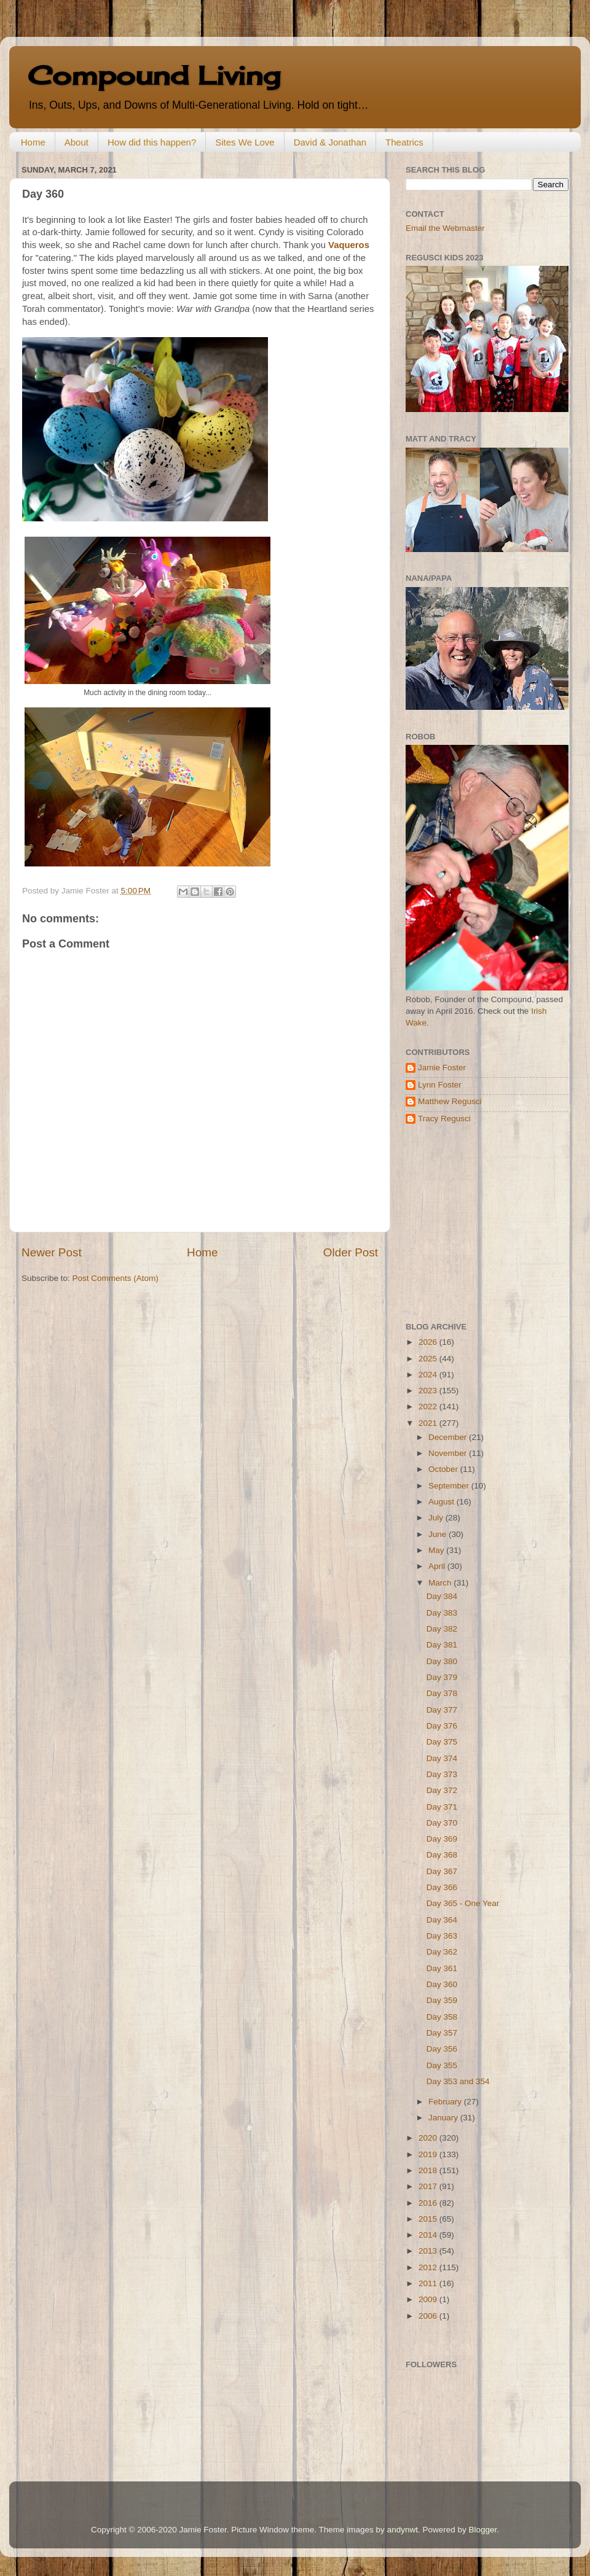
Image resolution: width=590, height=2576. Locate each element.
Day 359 (442, 2000)
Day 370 (442, 1822)
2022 (429, 1406)
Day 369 (442, 1838)
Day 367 (442, 1871)
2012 (429, 2267)
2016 (429, 2203)
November (448, 1453)
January (444, 2117)
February (446, 2101)
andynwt (402, 2529)
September (449, 1485)
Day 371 (442, 1806)
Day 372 (442, 1790)
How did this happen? (152, 142)
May (437, 1550)
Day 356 (442, 2048)
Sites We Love (244, 142)
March (441, 1582)
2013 (429, 2250)
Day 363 (442, 1935)
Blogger (482, 2529)
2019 (429, 2154)
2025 (429, 1358)
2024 (429, 1374)
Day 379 (442, 1677)
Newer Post (52, 1252)
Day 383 (442, 1612)
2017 (429, 2186)
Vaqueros (348, 245)
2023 (429, 1390)
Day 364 (442, 1919)
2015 (429, 2219)
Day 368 (442, 1854)
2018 (429, 2170)
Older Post (350, 1252)
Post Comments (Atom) (116, 1278)
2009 (429, 2299)
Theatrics (404, 142)
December (448, 1437)
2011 (429, 2283)
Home (33, 142)
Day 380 (442, 1661)
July (437, 1517)
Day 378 (442, 1693)
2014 (429, 2234)
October (444, 1469)
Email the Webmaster (445, 228)
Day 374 (442, 1758)
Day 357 (442, 2032)
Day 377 (442, 1709)
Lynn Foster (440, 1084)
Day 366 (442, 1887)
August (442, 1501)
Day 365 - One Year (463, 1903)
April (437, 1566)
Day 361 (442, 1968)
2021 (429, 1423)
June (438, 1534)
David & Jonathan (330, 142)
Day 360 (442, 1984)
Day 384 (442, 1596)
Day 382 (442, 1628)
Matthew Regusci (450, 1101)
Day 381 (442, 1644)
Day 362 (442, 1951)
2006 (429, 2316)
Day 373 (442, 1774)
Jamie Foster (442, 1067)
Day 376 (442, 1725)
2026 (429, 1342)
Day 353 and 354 (458, 2081)
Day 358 (442, 2016)
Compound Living (154, 75)
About (76, 142)
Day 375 (442, 1741)
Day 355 (442, 2065)
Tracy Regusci (444, 1118)
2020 (429, 2137)
